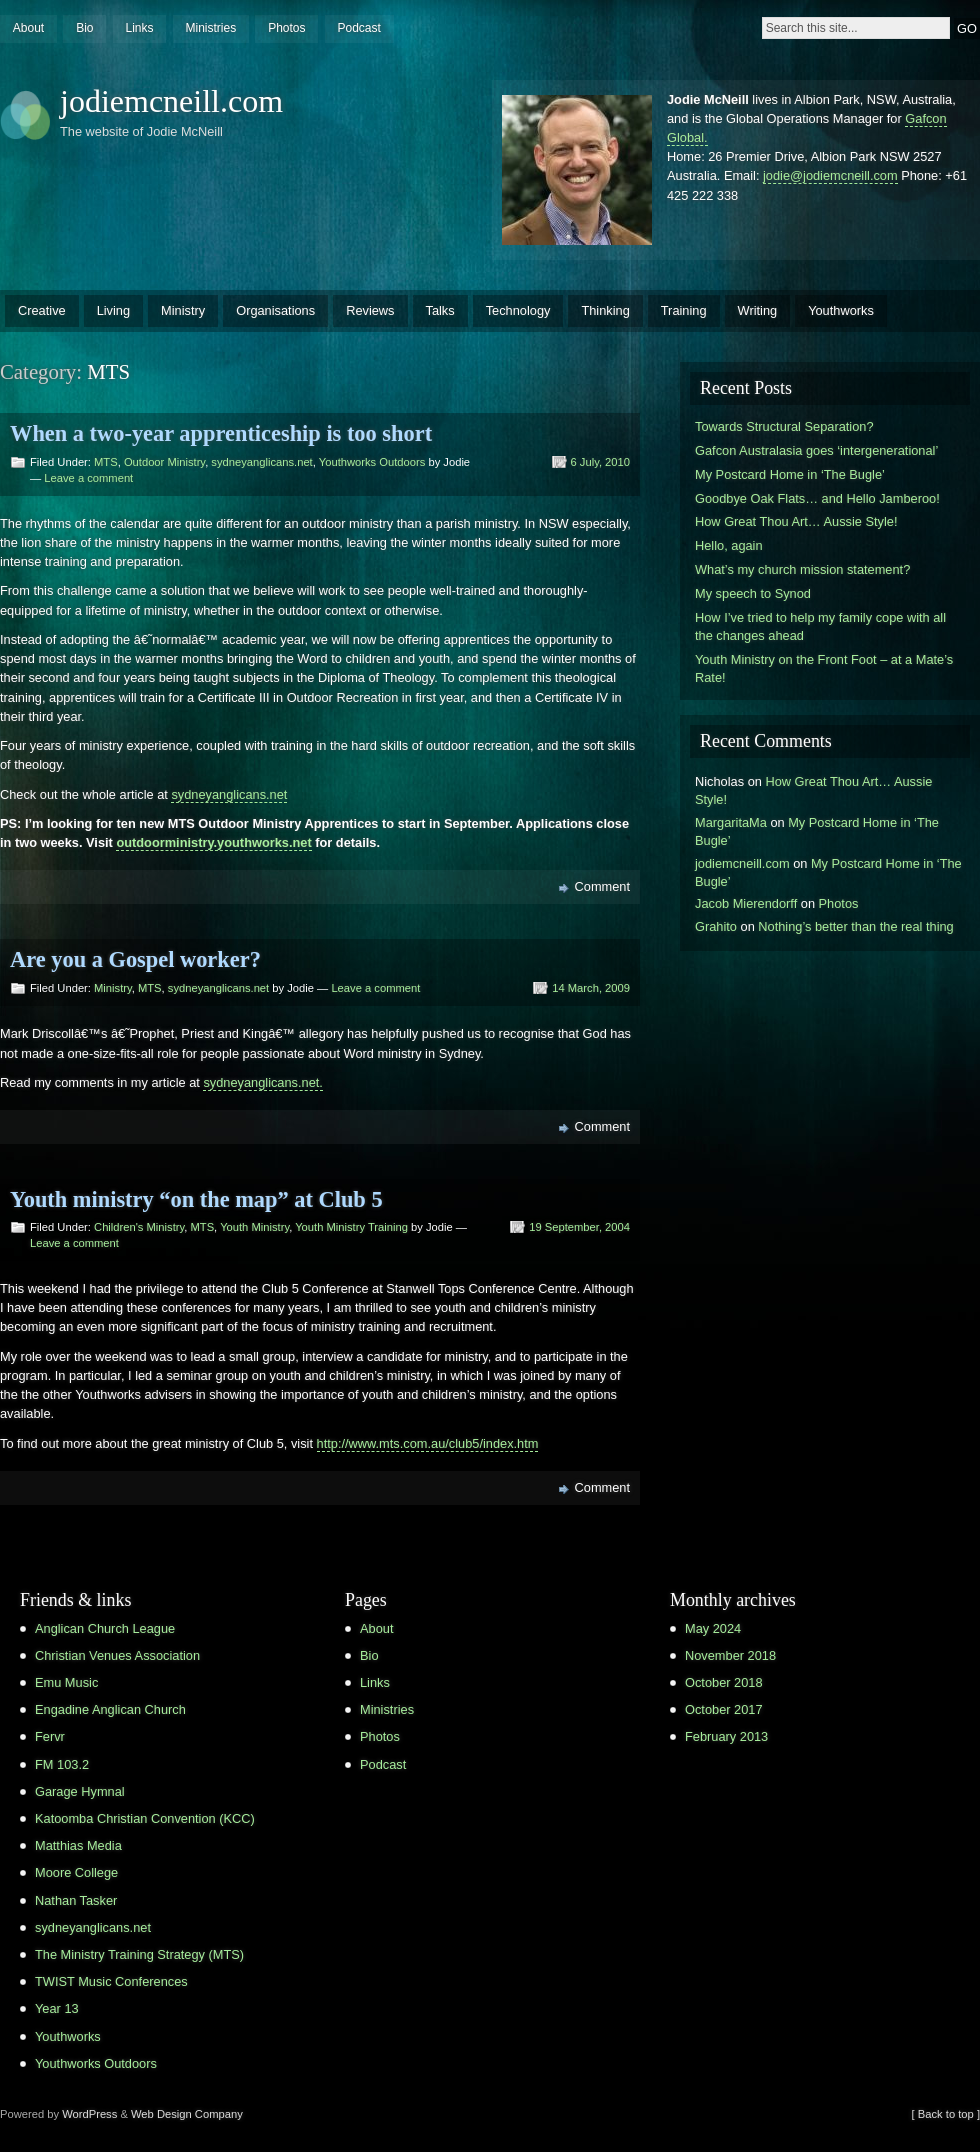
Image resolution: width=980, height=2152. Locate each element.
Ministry (183, 310)
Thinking (605, 310)
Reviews (370, 310)
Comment (602, 886)
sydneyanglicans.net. (263, 1082)
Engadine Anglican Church (110, 1709)
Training (684, 310)
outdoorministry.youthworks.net (213, 842)
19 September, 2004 (579, 1227)
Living (113, 310)
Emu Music (66, 1682)
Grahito (716, 926)
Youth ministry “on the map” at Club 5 (196, 1199)
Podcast (358, 28)
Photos (286, 28)
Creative (42, 310)
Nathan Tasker (76, 1900)
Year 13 (57, 2008)
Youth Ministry (254, 1227)
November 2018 (730, 1655)
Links (139, 28)
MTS (106, 462)
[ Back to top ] (946, 2114)
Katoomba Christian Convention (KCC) (145, 1818)
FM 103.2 (62, 1764)
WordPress (89, 2114)
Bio (84, 28)
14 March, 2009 (591, 988)
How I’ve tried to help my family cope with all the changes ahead (820, 626)
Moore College (76, 1872)
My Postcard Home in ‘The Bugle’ (790, 474)
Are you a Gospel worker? (135, 959)
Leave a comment (88, 478)
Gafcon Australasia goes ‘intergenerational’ (816, 450)
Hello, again (729, 545)
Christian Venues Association (117, 1655)
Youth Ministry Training (351, 1227)
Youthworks (841, 310)
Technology (518, 310)
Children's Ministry (139, 1227)
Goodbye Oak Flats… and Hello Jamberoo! (817, 498)
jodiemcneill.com (171, 101)
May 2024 (713, 1628)
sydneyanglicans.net (261, 462)
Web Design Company (187, 2114)
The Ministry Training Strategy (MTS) (139, 1954)
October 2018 (724, 1682)
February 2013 (726, 1736)
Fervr (50, 1736)
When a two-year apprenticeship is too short (221, 433)
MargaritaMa (731, 822)
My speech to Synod (753, 593)
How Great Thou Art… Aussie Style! (796, 521)
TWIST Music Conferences (111, 1981)
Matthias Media (78, 1845)
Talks (440, 310)
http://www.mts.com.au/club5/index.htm (428, 1443)
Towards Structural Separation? (784, 426)
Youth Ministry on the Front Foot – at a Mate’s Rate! (824, 668)
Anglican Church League (105, 1628)
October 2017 (724, 1709)
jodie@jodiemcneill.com (830, 175)
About (28, 28)
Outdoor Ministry (164, 462)
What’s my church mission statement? (802, 569)
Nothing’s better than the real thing (855, 926)
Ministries (210, 28)
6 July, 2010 (601, 462)
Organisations (275, 310)
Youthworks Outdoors (372, 462)
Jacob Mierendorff (746, 903)
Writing (758, 310)
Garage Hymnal (80, 1791)
